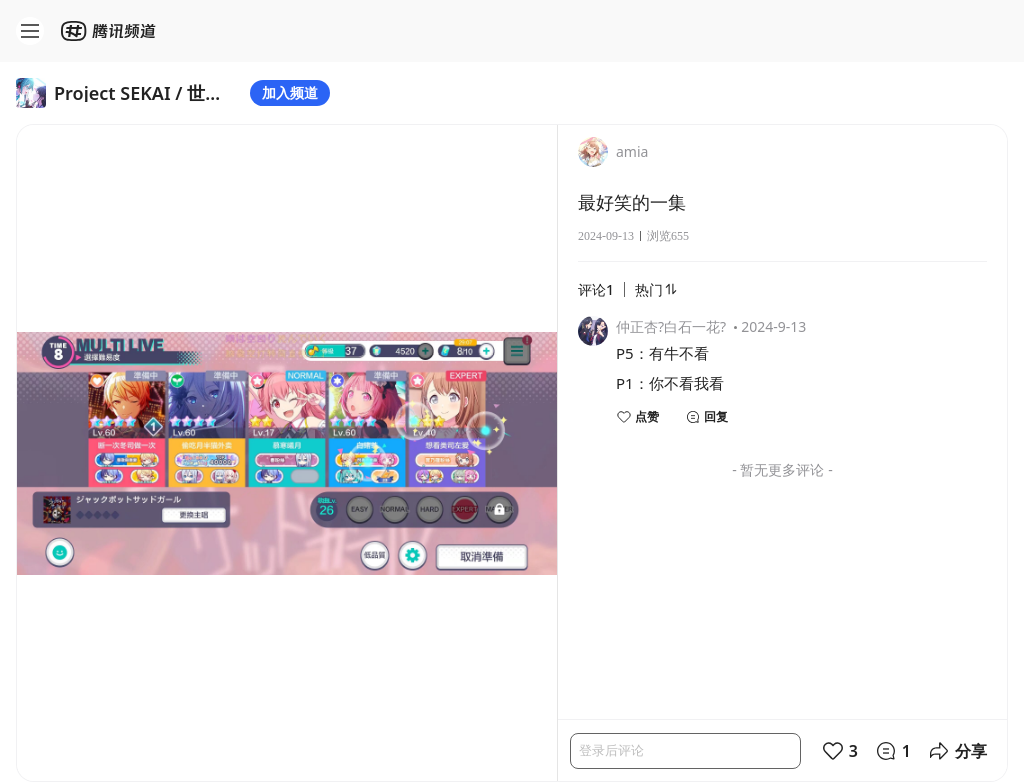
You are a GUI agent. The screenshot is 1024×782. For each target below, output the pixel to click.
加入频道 (290, 92)
